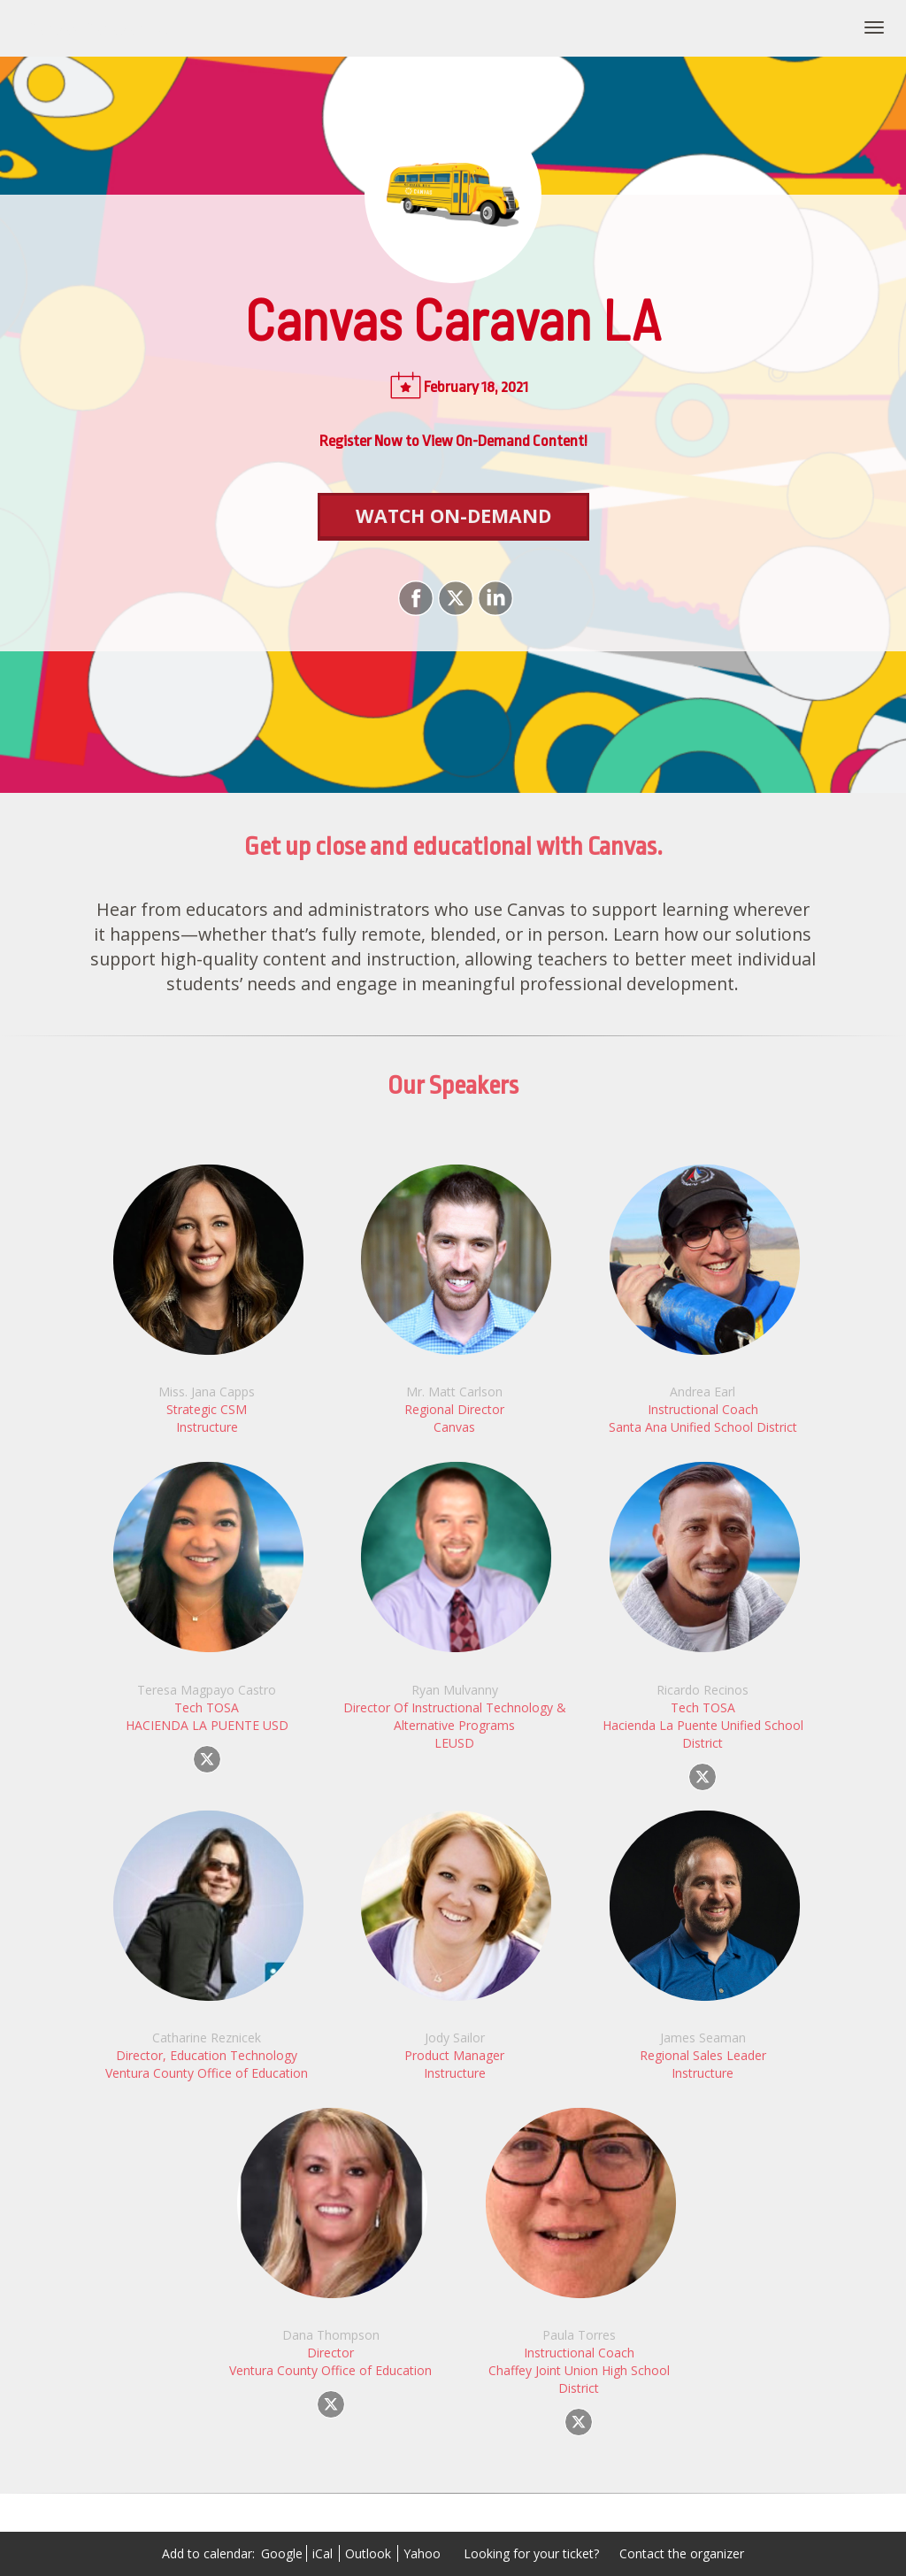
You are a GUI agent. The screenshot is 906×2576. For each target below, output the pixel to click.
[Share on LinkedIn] (493, 598)
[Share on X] (453, 598)
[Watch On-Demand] (453, 517)
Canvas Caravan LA (97, 28)
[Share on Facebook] (414, 598)
